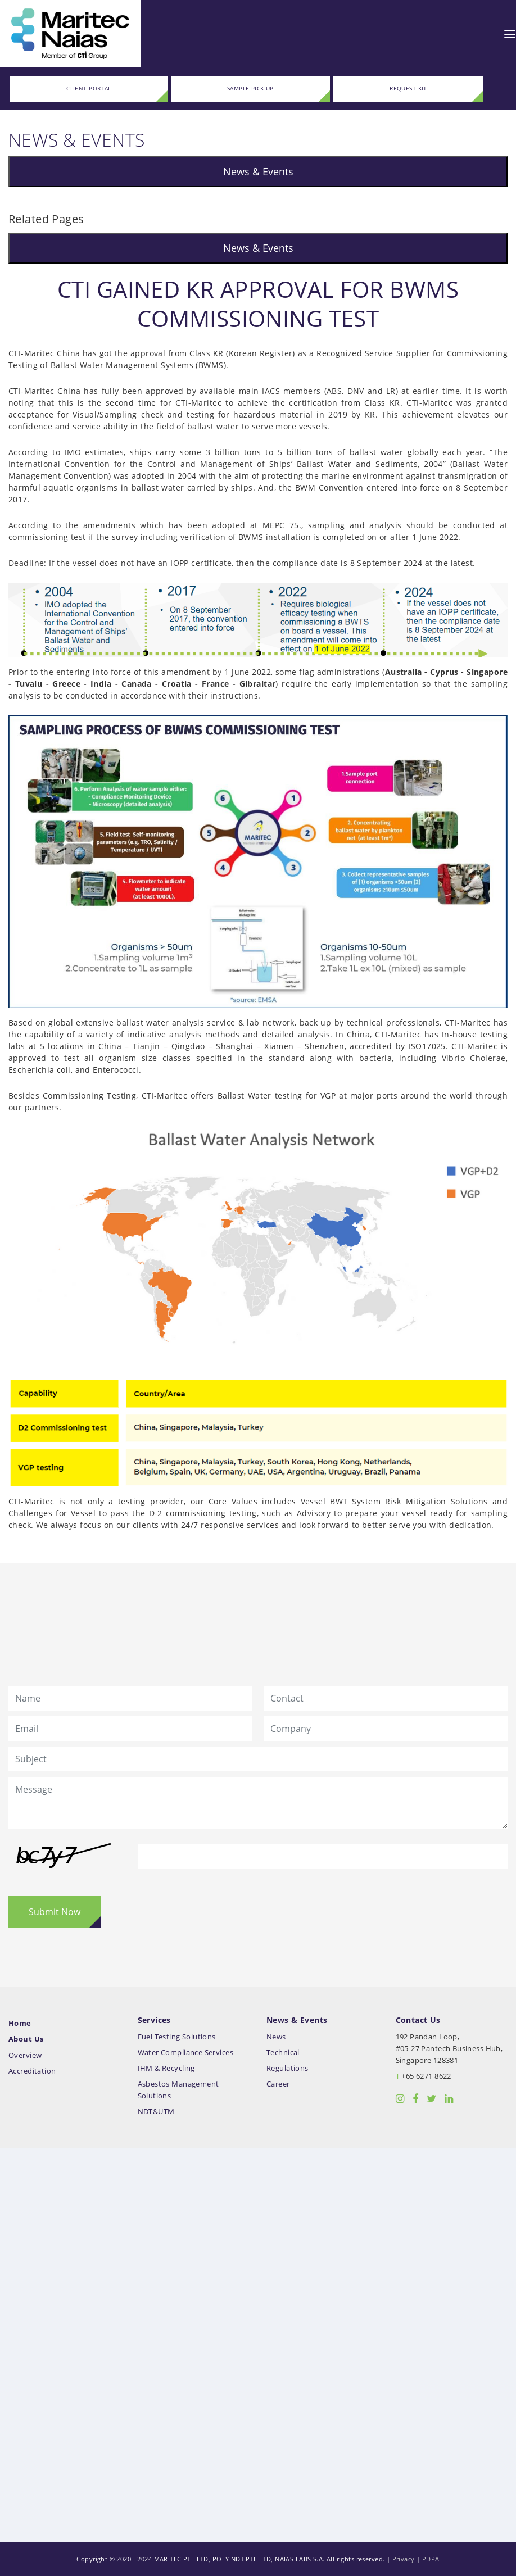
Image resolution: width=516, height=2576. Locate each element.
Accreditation (32, 2071)
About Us (25, 2039)
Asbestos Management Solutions (178, 2090)
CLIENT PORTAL (88, 88)
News (276, 2037)
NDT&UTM (156, 2111)
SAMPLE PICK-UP (250, 88)
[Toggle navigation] (510, 34)
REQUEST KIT (408, 88)
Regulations (287, 2068)
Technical (283, 2052)
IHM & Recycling (166, 2068)
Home (19, 2023)
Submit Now (54, 1912)
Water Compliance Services (186, 2052)
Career (278, 2084)
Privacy (403, 2559)
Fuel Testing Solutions (177, 2037)
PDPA (431, 2559)
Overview (25, 2055)
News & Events (258, 171)
